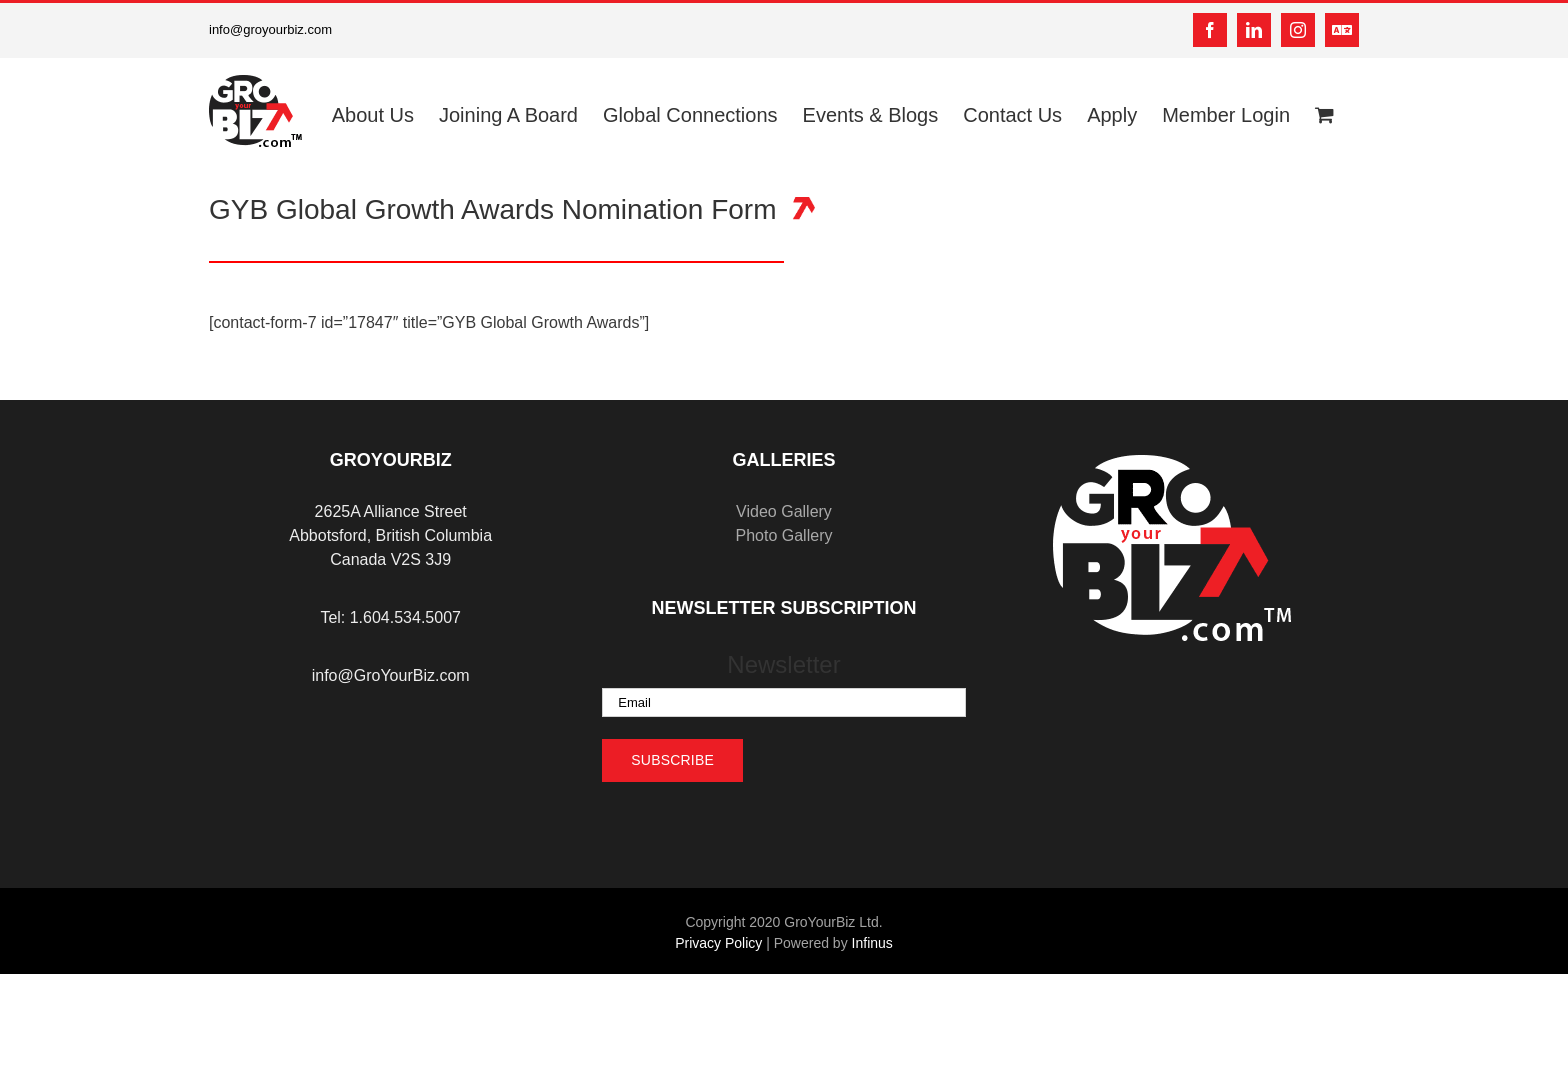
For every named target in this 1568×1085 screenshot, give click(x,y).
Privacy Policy (718, 943)
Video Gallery (784, 511)
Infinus (872, 943)
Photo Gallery (784, 535)
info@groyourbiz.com (270, 29)
